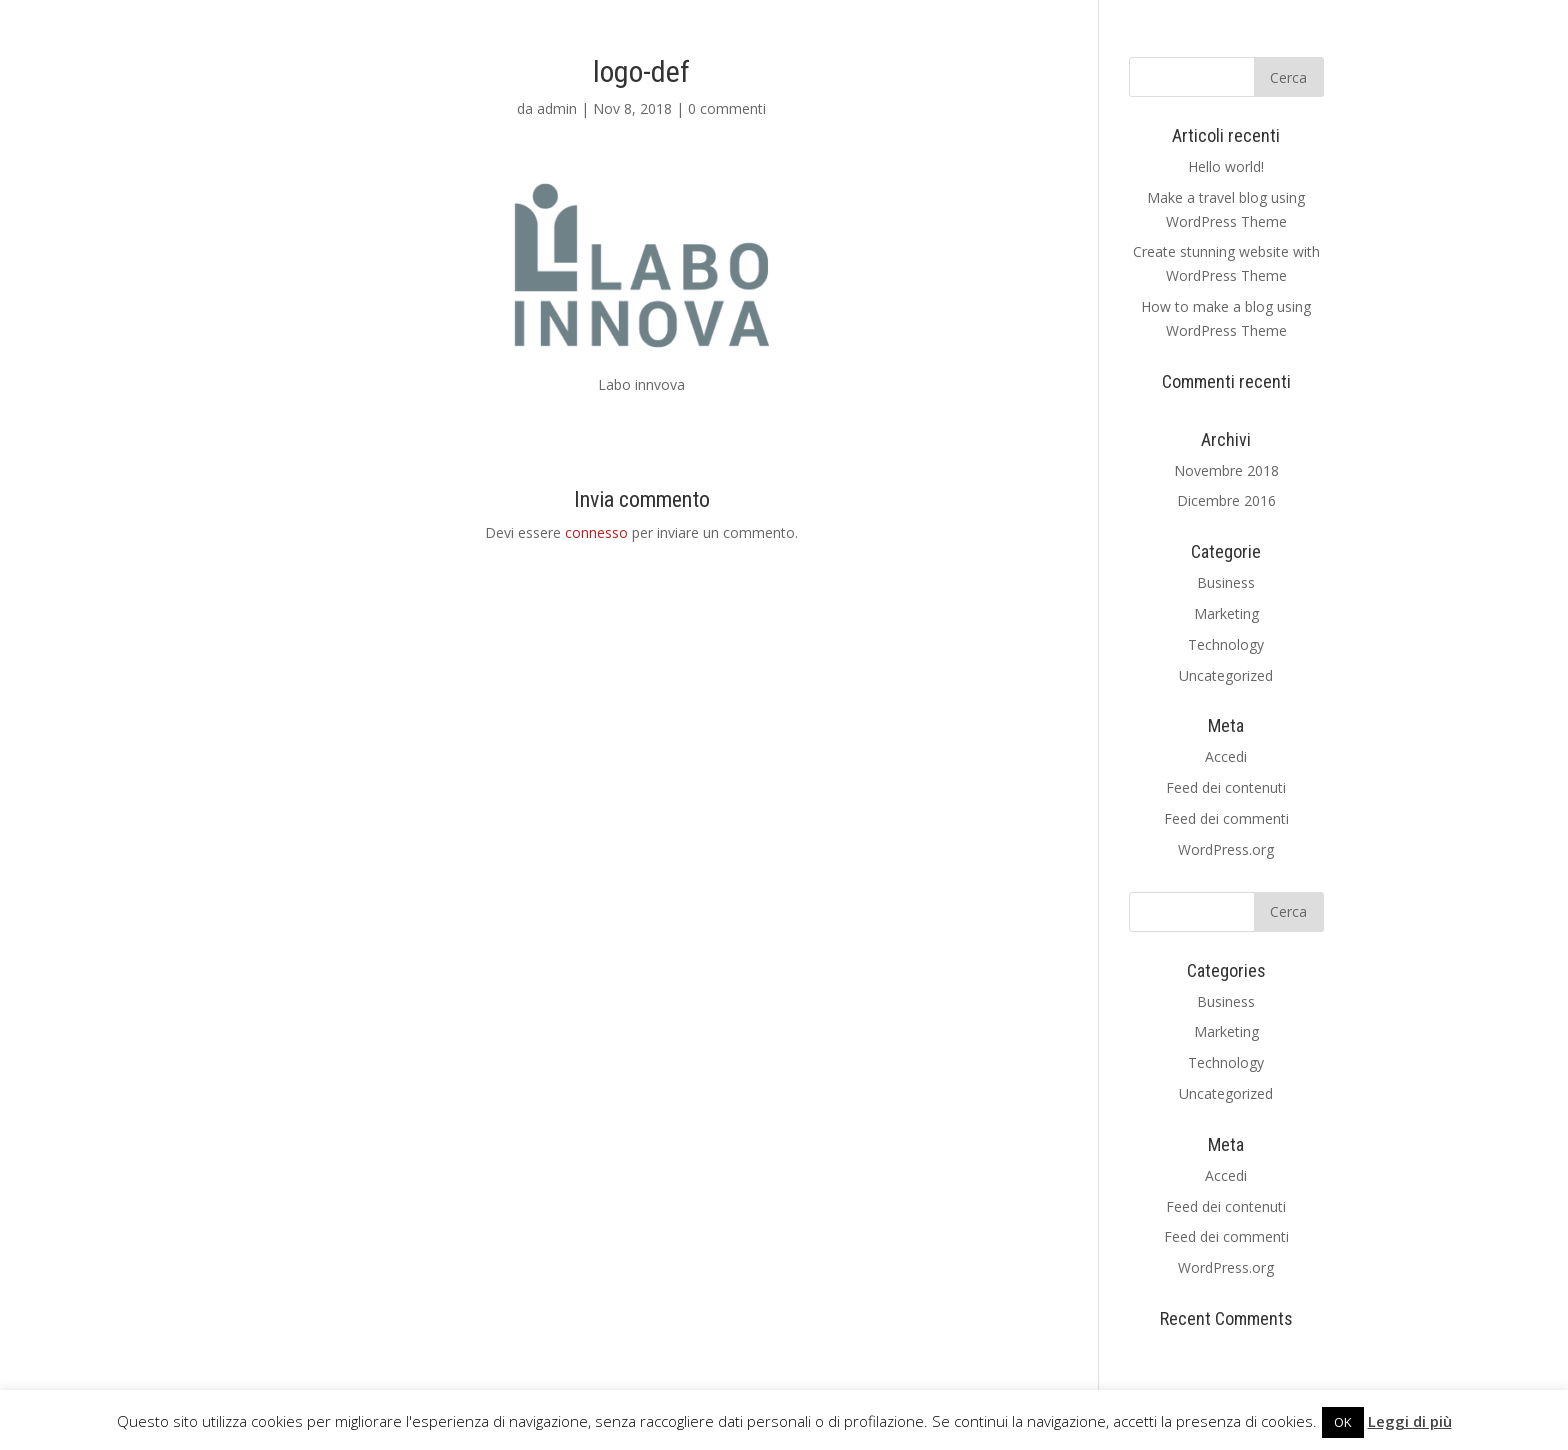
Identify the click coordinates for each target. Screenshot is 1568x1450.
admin (557, 108)
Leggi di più (1410, 1421)
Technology (1226, 644)
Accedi (1226, 756)
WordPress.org (1226, 849)
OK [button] (1343, 1422)
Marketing (1226, 613)
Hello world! (1226, 166)
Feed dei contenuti (1226, 787)
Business (1226, 582)
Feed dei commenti (1226, 818)
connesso (596, 532)
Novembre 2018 (1226, 470)
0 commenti (727, 108)
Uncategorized (1226, 675)
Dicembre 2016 (1226, 500)
